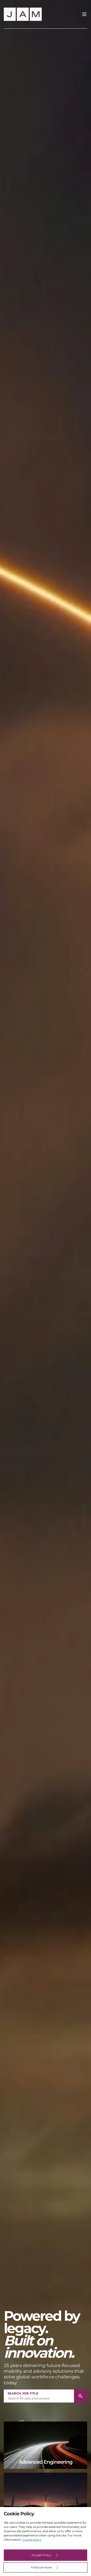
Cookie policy (31, 2539)
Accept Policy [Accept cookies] (41, 2555)
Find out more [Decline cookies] (41, 2567)
